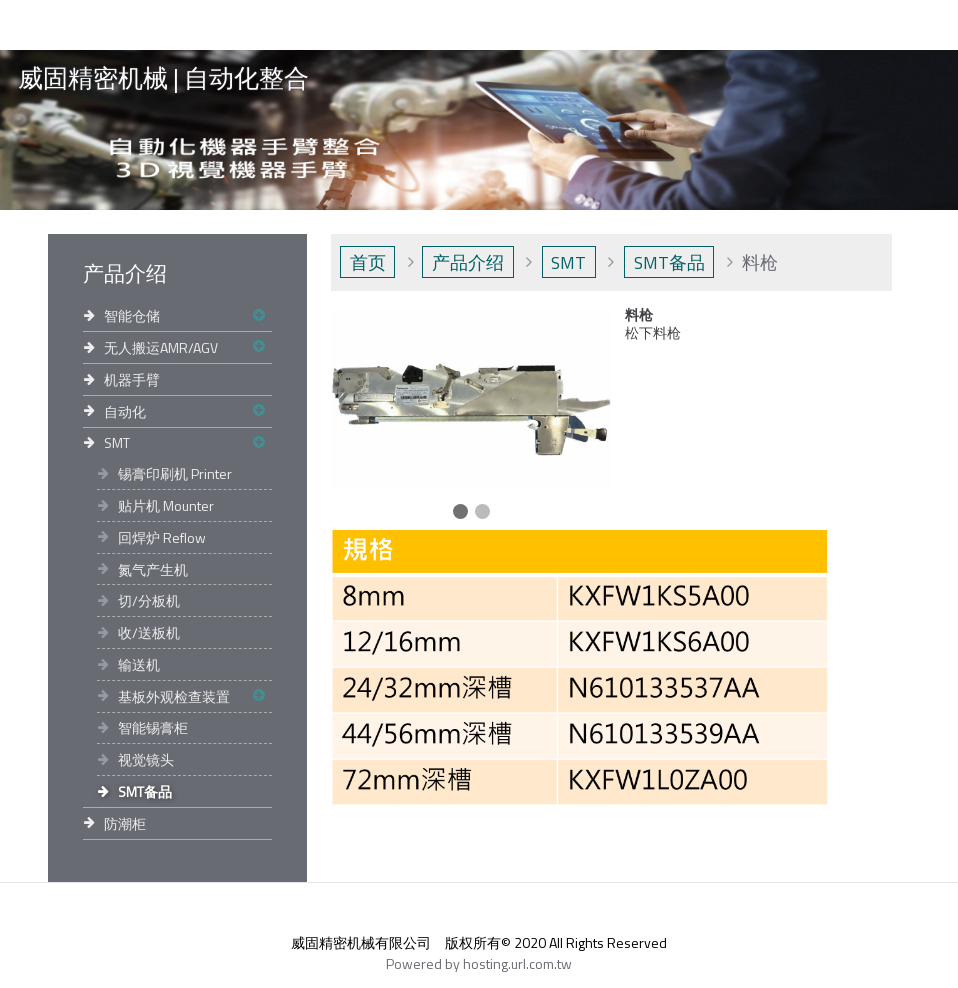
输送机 (139, 664)
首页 (368, 262)
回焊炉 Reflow (162, 537)
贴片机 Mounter (166, 505)
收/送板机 (149, 632)
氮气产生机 (153, 569)
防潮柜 (125, 823)
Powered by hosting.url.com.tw (479, 963)
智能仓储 (132, 315)
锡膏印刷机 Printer (175, 473)
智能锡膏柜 (153, 727)
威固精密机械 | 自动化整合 (163, 78)
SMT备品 (145, 791)
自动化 (125, 411)
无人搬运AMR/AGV (161, 347)
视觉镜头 (146, 759)
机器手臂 (132, 379)
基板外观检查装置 (174, 696)
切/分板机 (149, 600)
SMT (117, 442)
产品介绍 (468, 262)
